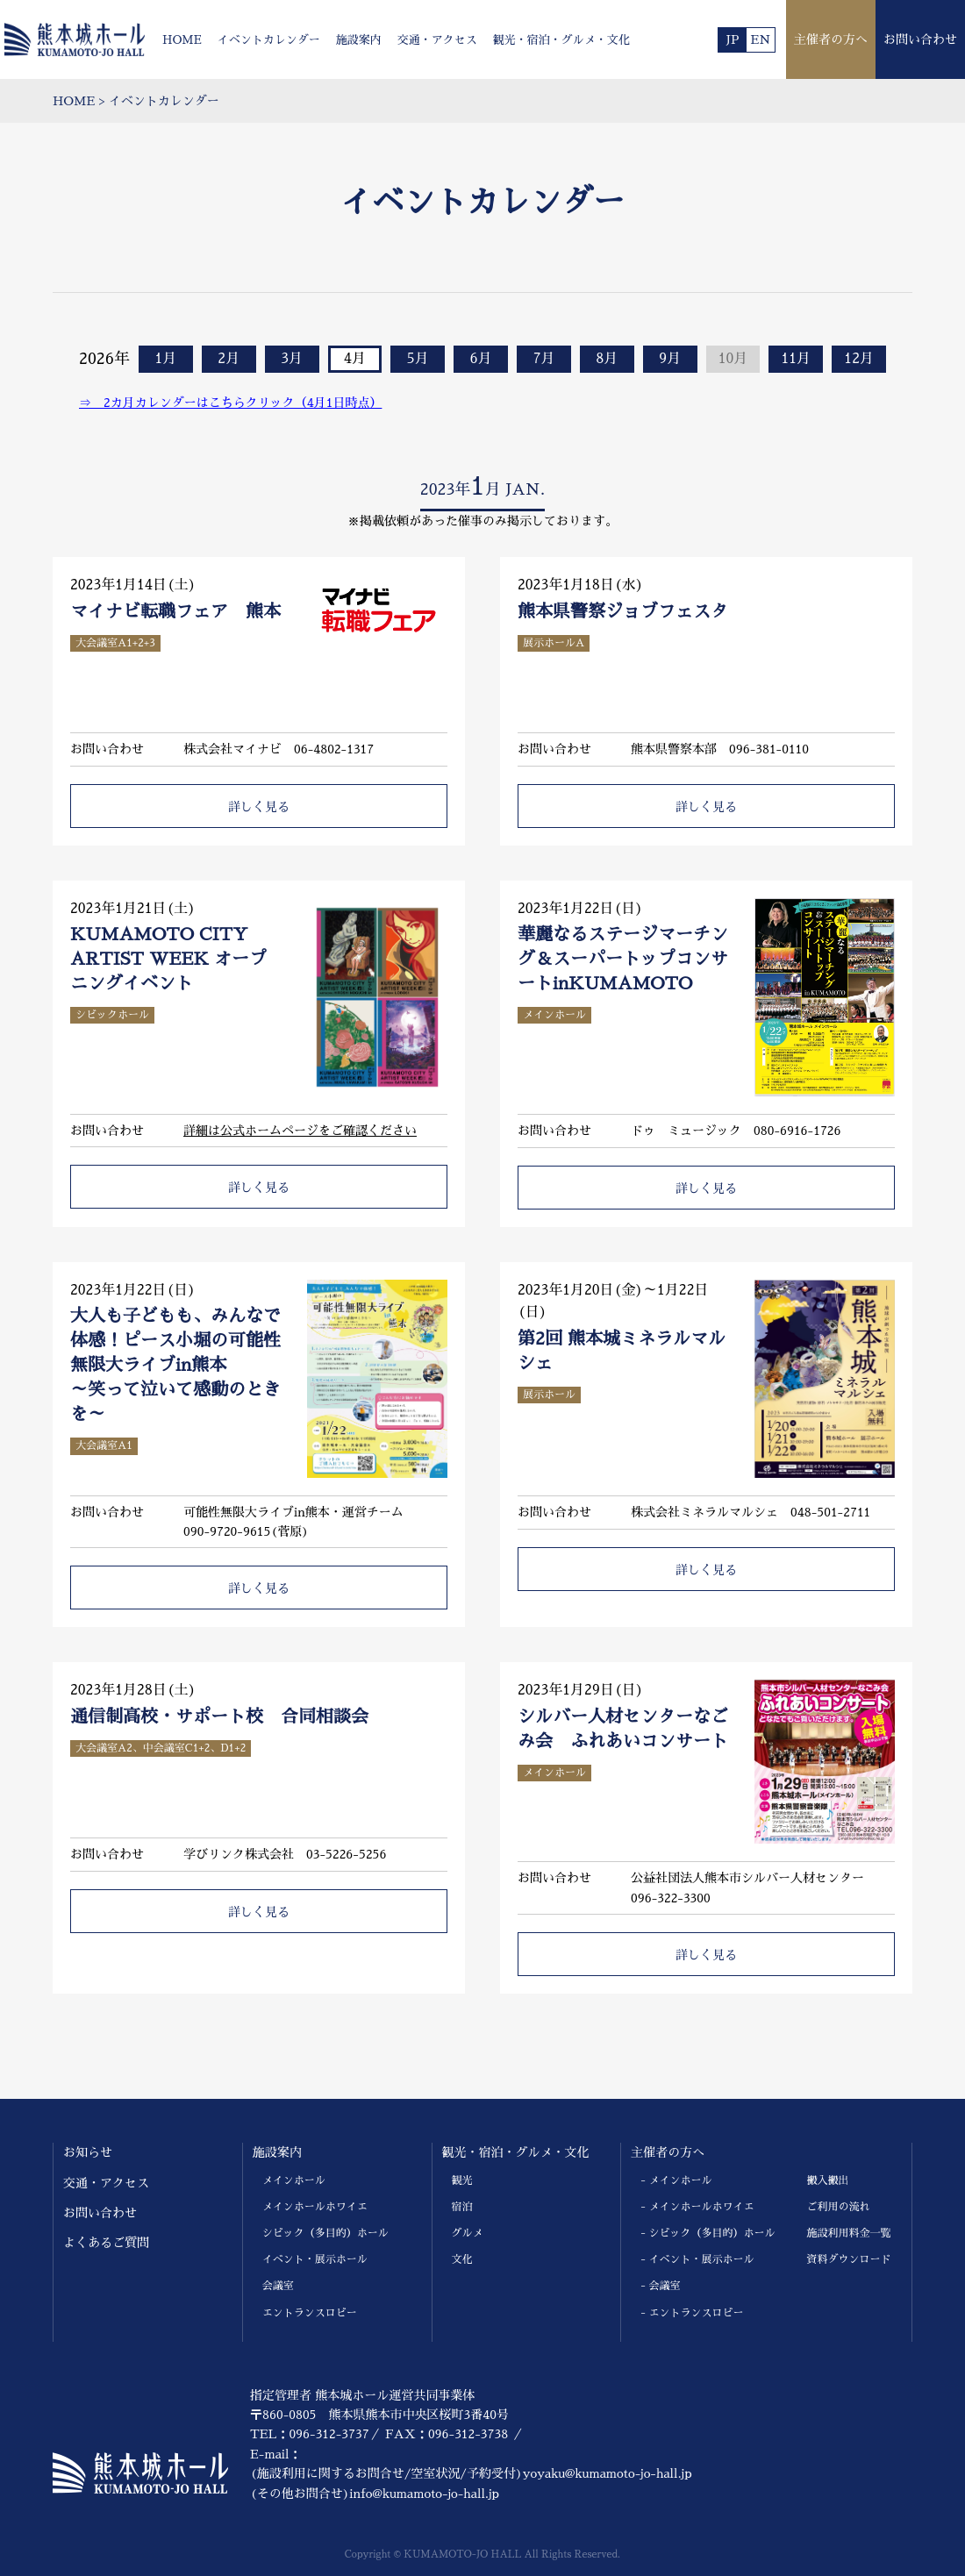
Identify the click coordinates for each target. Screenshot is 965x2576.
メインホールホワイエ (315, 2206)
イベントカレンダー (269, 40)
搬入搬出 (828, 2180)
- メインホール (675, 2180)
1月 (165, 359)
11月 (796, 359)
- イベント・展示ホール (697, 2259)
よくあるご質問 (106, 2243)
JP (732, 39)
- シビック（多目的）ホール (707, 2233)
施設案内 (359, 40)
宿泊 (462, 2206)
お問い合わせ (920, 39)
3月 (292, 359)
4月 (355, 359)
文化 (462, 2259)
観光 (462, 2180)
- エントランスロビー (691, 2313)
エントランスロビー (309, 2313)
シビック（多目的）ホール (325, 2233)
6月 (481, 359)
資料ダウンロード (849, 2259)
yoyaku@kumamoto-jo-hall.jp (607, 2473)
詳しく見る (259, 807)
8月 (607, 359)
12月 (859, 359)
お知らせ (87, 2152)
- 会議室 (660, 2285)
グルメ (467, 2233)
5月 (418, 359)
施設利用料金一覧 (849, 2233)
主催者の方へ (831, 39)
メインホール (293, 2180)
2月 (228, 359)
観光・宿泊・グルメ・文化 (561, 40)
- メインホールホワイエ (697, 2206)
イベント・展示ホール (315, 2259)
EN (761, 39)
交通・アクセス (437, 40)
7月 (543, 359)
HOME (182, 40)
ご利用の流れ (838, 2206)
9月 (670, 359)
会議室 (278, 2285)
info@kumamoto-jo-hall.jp (424, 2493)
